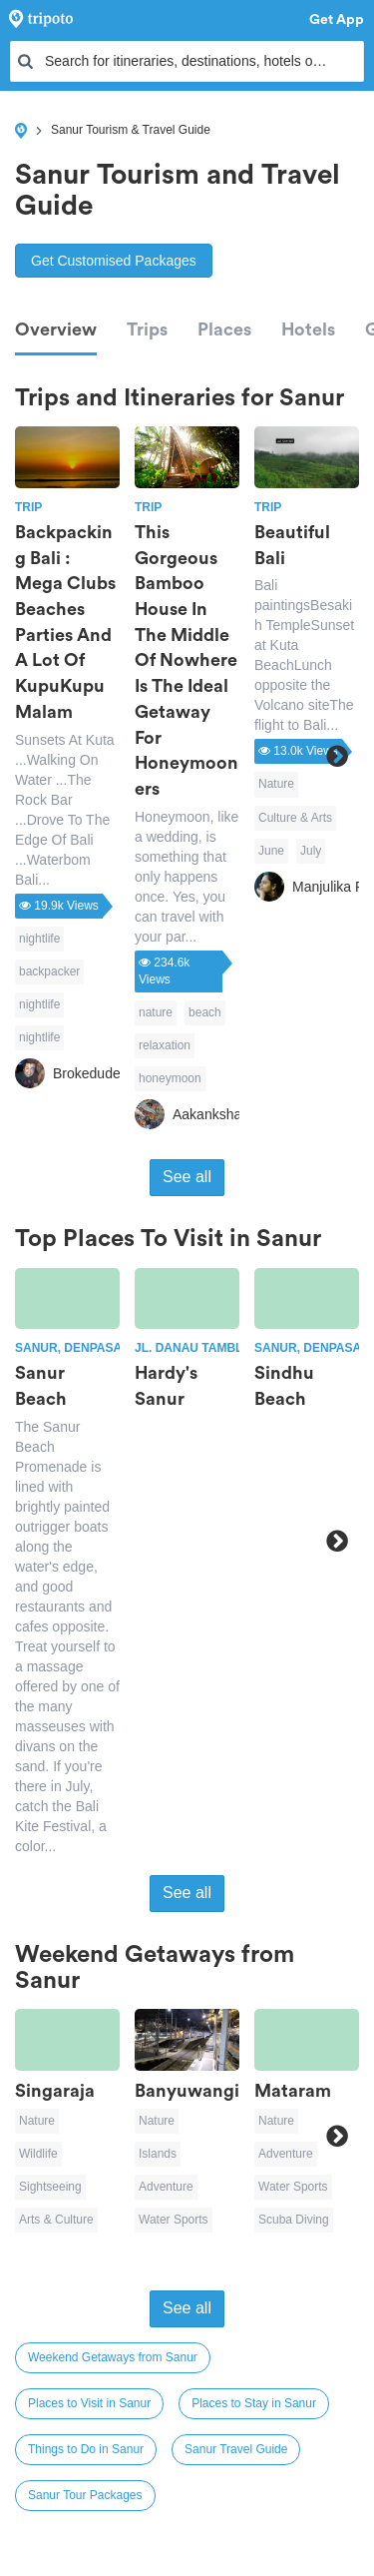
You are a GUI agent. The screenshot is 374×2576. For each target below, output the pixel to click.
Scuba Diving (293, 2220)
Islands (158, 2154)
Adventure (166, 2187)
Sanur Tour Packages (85, 2495)
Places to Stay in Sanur (253, 2403)
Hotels (308, 329)
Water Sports (173, 2220)
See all (187, 1176)
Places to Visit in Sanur (89, 2403)
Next (336, 756)
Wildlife (38, 2154)
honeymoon (170, 1078)
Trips (147, 329)
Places (224, 329)
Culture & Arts (295, 818)
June (271, 851)
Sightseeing (50, 2187)
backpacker (49, 971)
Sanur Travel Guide (236, 2449)
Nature (276, 784)
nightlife (39, 939)
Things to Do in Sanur (86, 2449)
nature (156, 1012)
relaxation (164, 1045)
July (310, 851)
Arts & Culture (56, 2220)
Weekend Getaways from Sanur (112, 2357)
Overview (56, 329)
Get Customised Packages (113, 261)
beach (204, 1012)
